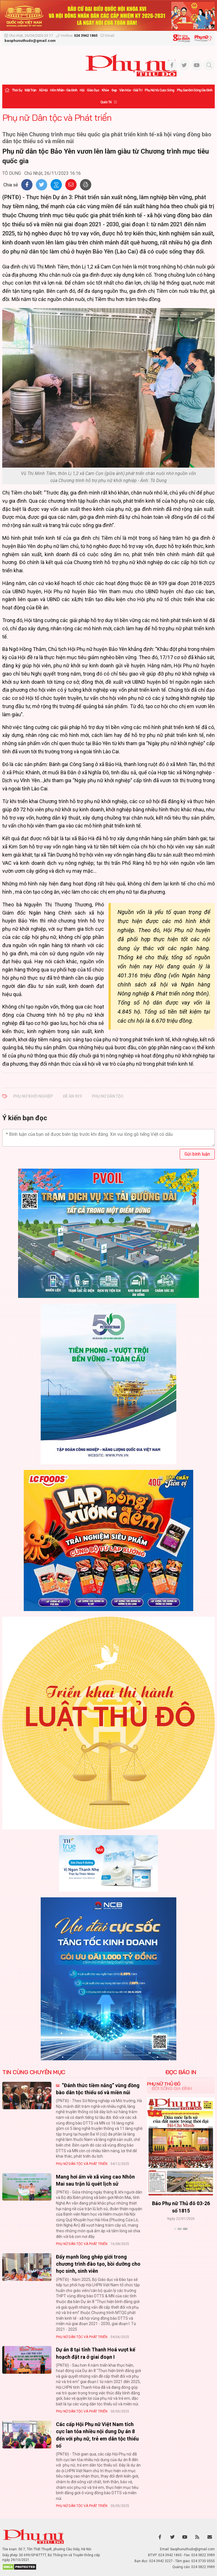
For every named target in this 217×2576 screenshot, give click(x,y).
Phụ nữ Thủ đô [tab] (164, 2084)
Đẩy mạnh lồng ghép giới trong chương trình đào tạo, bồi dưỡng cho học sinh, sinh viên (98, 2264)
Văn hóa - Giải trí (130, 90)
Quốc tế (106, 102)
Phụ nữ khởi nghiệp (33, 1096)
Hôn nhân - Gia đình (63, 90)
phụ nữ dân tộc (107, 1096)
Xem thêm (180, 2239)
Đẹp (114, 90)
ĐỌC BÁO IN (180, 2072)
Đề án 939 (72, 1096)
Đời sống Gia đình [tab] (171, 2088)
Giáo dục (93, 90)
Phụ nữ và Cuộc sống (159, 90)
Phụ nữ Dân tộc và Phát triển (57, 117)
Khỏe (105, 90)
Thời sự (17, 90)
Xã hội (43, 90)
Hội (82, 90)
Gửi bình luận (197, 1154)
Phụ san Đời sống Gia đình (194, 90)
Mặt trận (30, 90)
